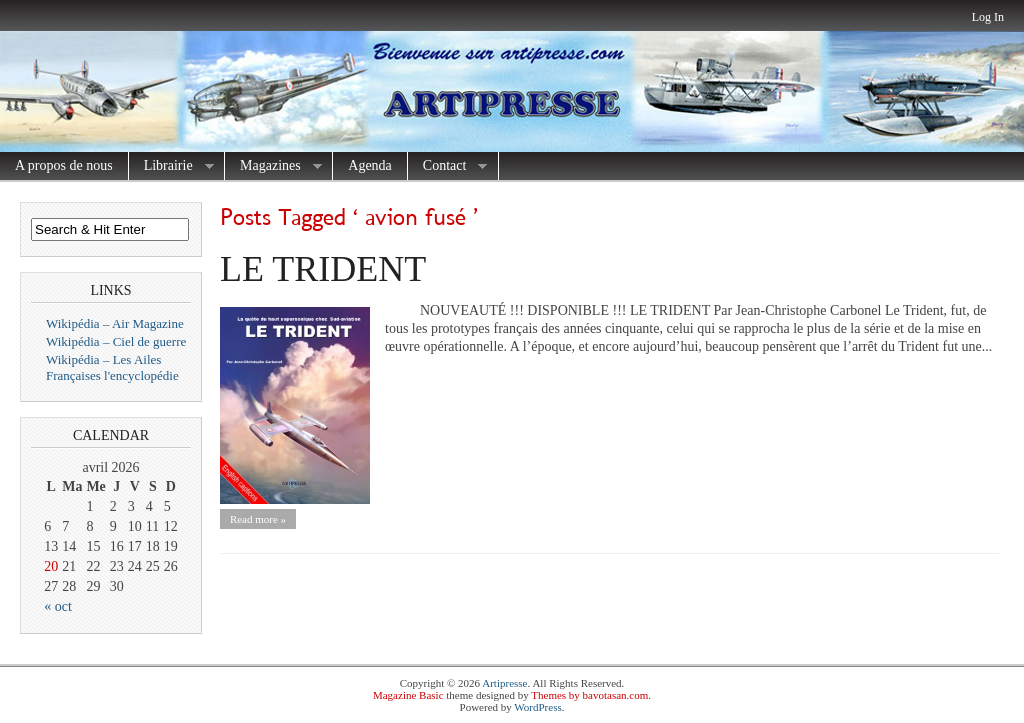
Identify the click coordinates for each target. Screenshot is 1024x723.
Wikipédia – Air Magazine (115, 323)
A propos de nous (64, 165)
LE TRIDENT (323, 269)
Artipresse (504, 683)
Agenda (370, 165)
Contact (448, 166)
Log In (988, 17)
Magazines (273, 166)
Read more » (258, 519)
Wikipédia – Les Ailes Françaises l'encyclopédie (112, 367)
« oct (58, 606)
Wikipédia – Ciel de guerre (116, 341)
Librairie (171, 166)
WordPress (537, 707)
